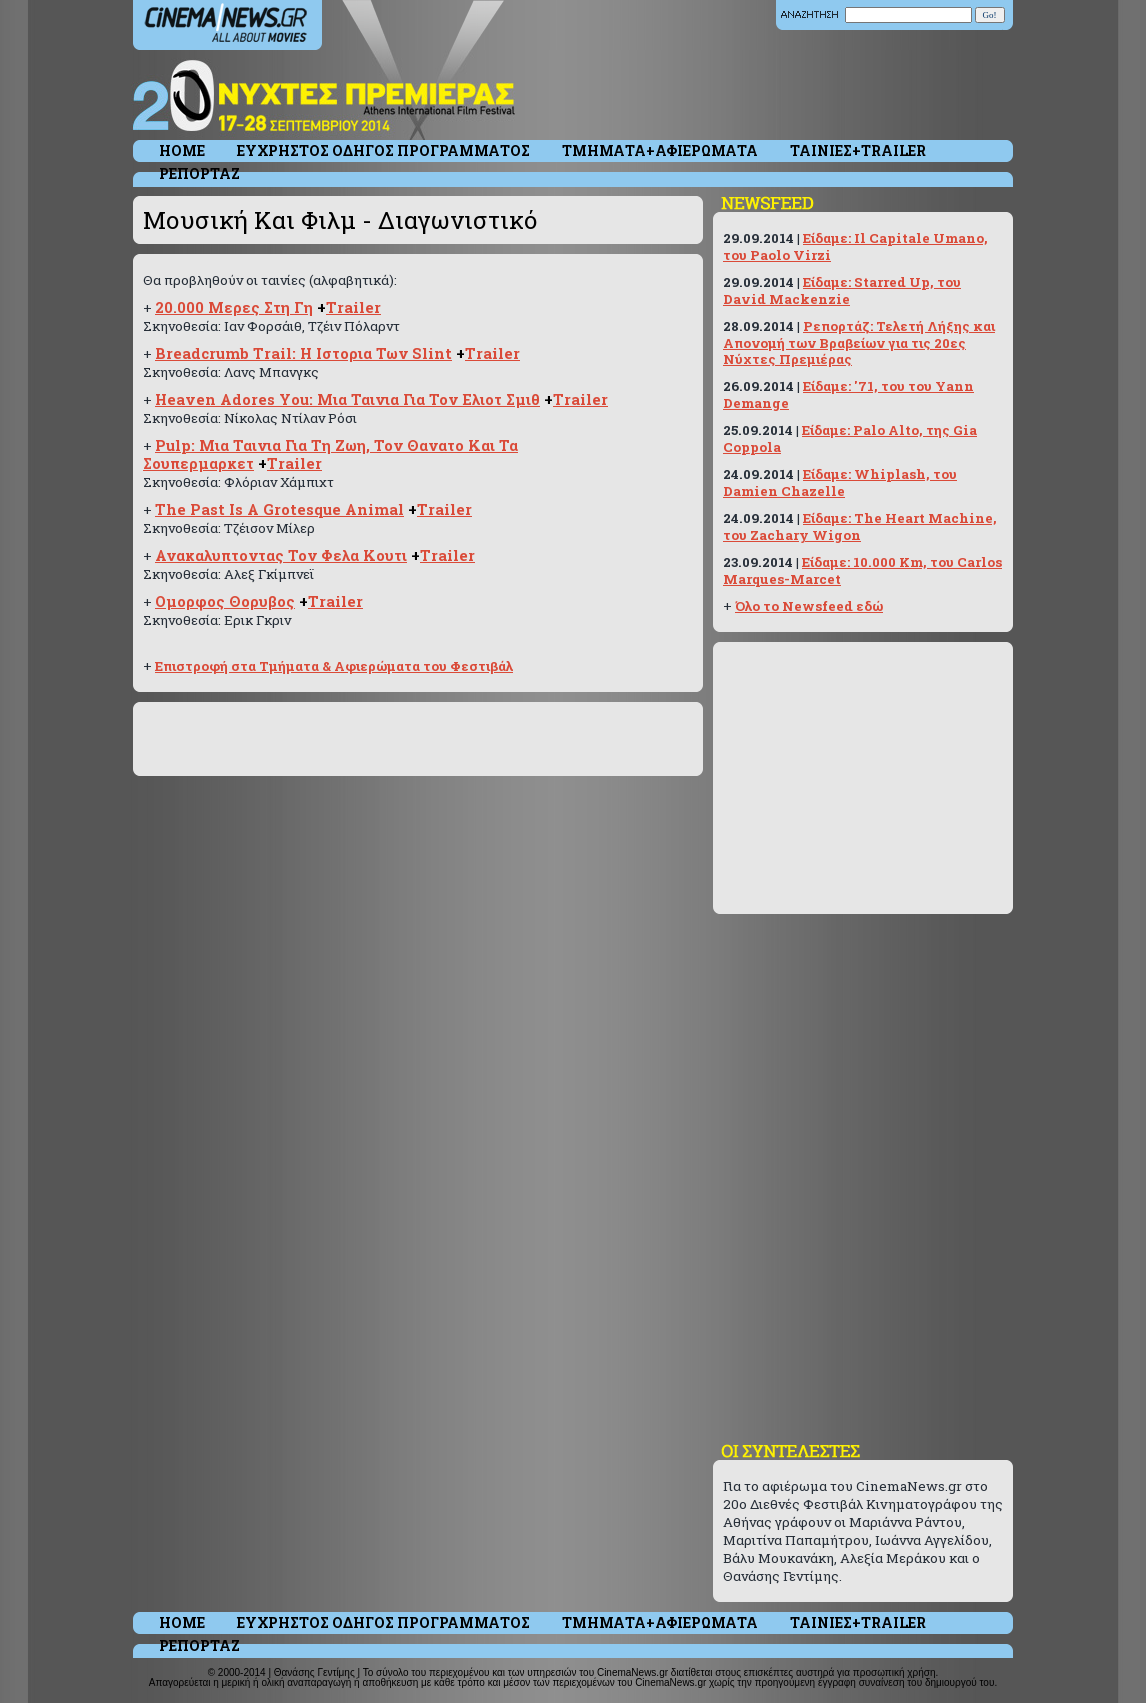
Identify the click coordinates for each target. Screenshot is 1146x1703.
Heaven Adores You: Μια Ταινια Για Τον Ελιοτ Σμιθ (347, 399)
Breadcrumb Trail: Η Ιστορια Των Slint (303, 353)
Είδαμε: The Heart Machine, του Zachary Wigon (860, 526)
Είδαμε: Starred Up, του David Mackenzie (842, 290)
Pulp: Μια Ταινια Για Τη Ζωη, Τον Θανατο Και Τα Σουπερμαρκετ (330, 454)
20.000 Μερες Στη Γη (234, 307)
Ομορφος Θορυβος (225, 601)
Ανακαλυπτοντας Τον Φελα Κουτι (281, 555)
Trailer (353, 307)
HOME (182, 150)
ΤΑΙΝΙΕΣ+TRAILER (858, 150)
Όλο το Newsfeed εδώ (809, 606)
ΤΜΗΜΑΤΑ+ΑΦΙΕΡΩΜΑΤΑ (660, 150)
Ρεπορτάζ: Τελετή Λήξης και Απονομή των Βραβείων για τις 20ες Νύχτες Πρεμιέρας (859, 342)
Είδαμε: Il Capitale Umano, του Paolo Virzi (855, 246)
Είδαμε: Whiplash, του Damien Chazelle (840, 482)
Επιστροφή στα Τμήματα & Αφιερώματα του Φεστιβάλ (334, 666)
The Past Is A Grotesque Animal (279, 509)
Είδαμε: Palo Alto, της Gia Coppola (850, 438)
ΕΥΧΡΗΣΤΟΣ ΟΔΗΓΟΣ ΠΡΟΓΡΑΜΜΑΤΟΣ (383, 150)
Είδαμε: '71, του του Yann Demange (848, 394)
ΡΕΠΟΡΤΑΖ (199, 173)
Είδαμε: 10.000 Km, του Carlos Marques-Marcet (862, 570)
